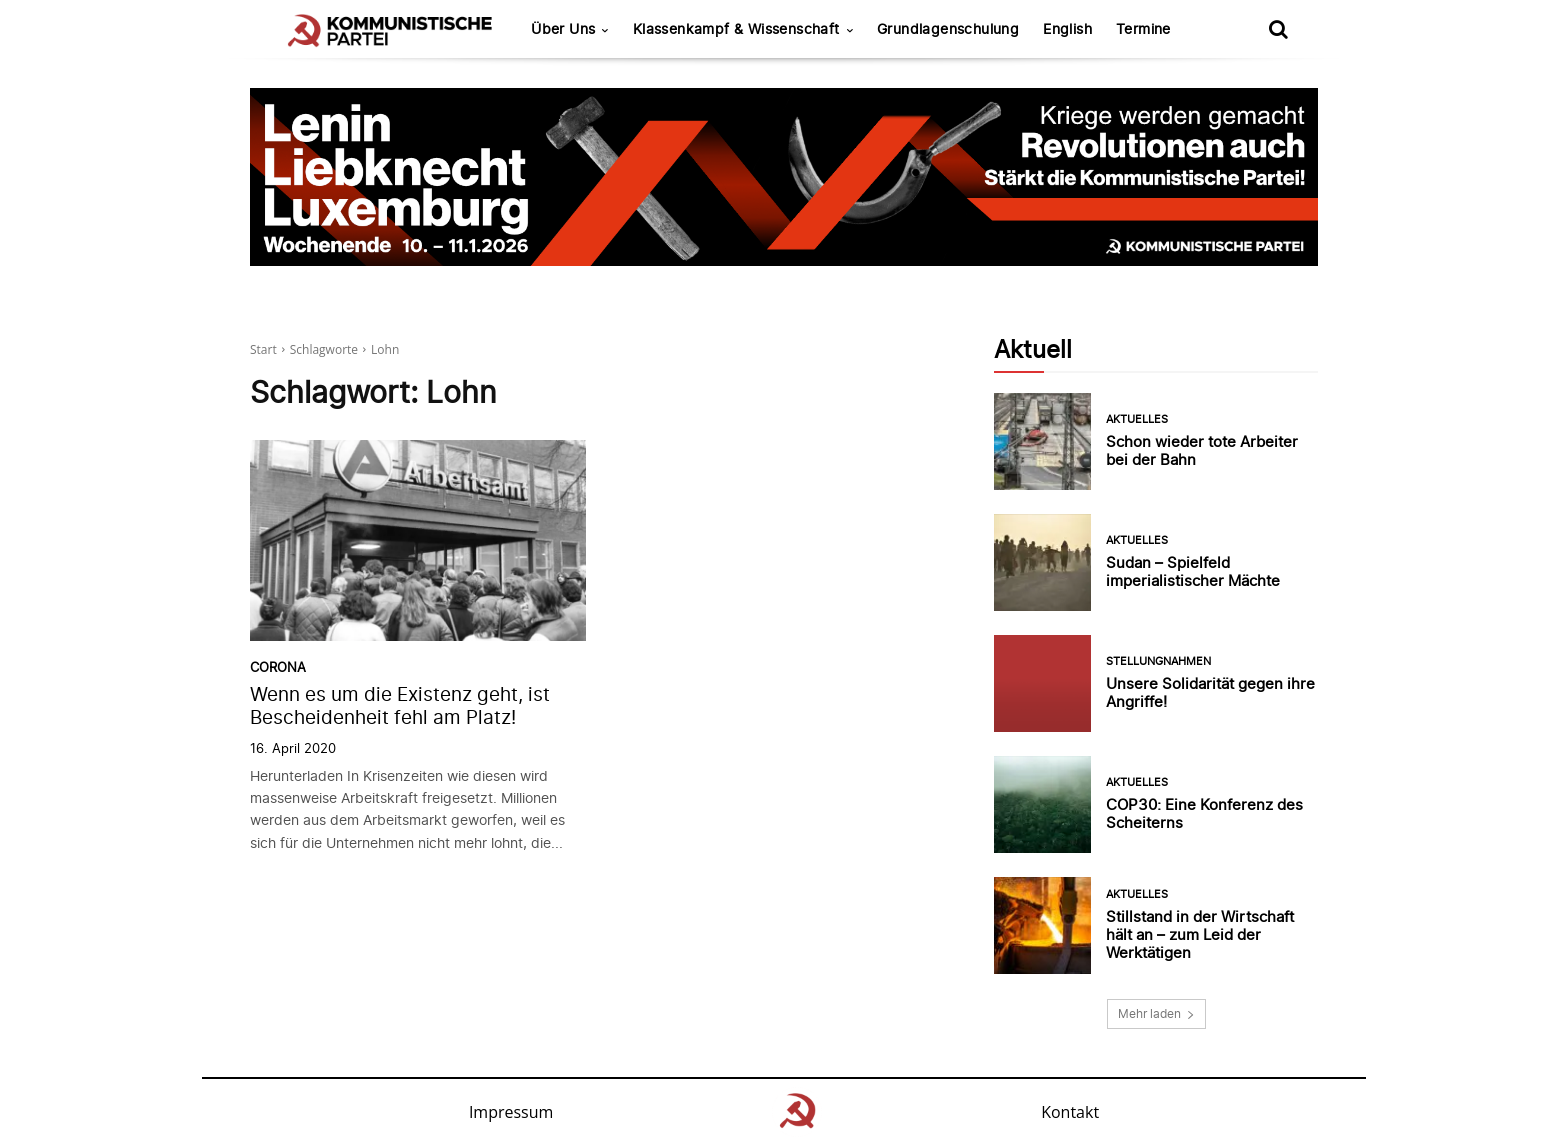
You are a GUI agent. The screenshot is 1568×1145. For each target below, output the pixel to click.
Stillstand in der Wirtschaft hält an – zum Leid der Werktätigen (1200, 934)
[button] (1278, 29)
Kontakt (1070, 1112)
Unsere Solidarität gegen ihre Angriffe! (1210, 692)
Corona (278, 667)
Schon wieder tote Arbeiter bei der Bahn (1202, 450)
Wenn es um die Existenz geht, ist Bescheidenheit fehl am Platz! (400, 706)
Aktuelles (1137, 419)
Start (263, 349)
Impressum (511, 1112)
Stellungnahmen (1158, 661)
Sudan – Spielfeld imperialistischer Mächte (1193, 571)
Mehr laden (1156, 1013)
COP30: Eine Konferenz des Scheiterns (1204, 813)
